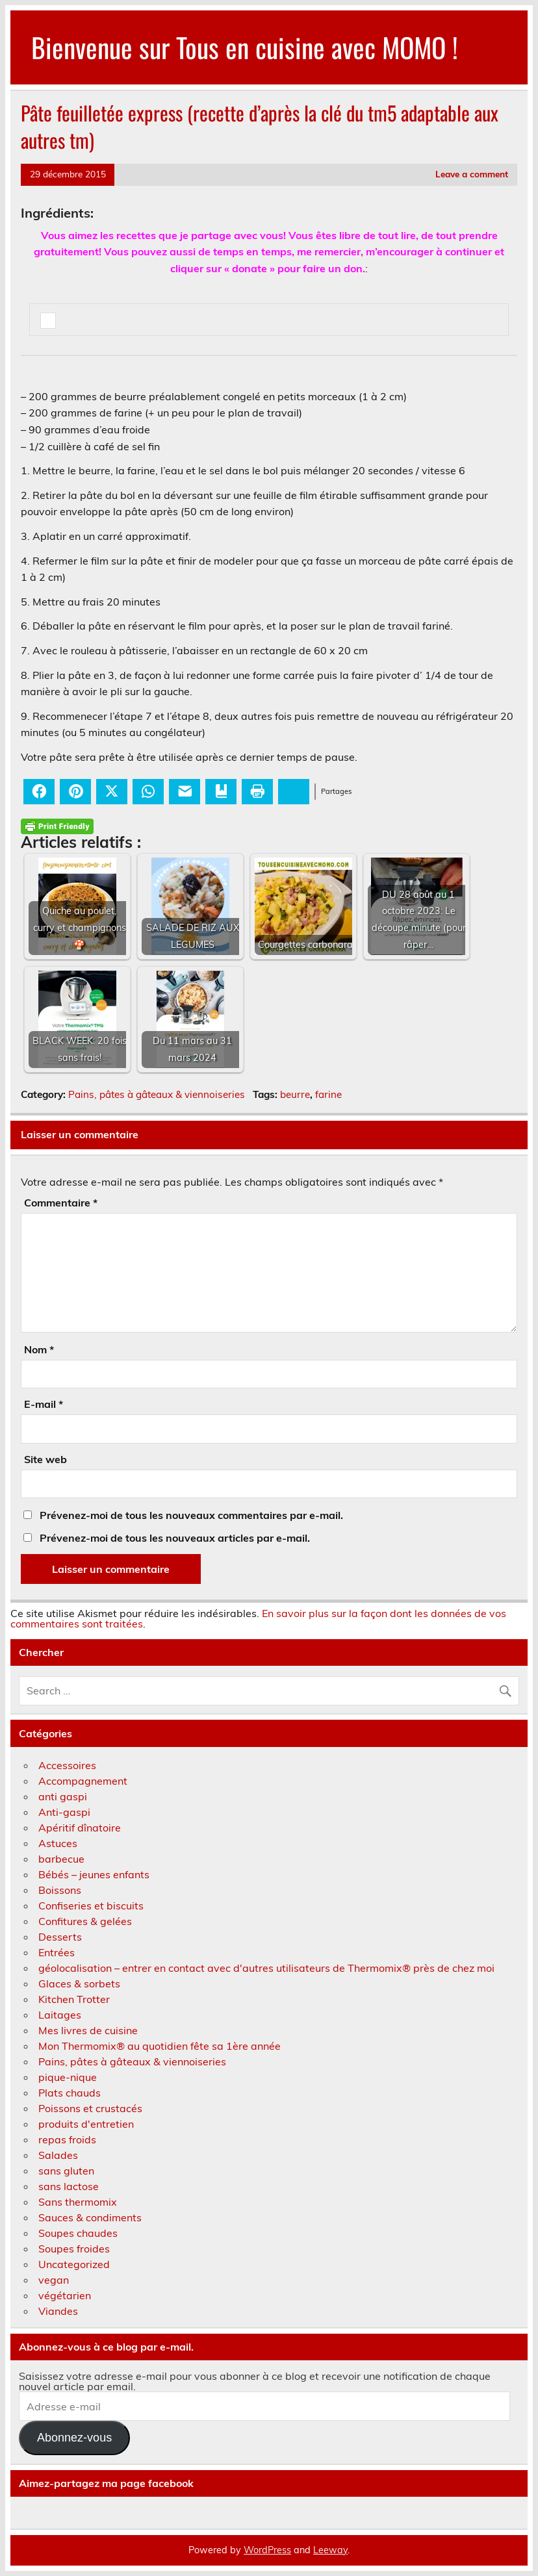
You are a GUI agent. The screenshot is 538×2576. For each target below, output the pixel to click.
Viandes (58, 2310)
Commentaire (60, 1202)
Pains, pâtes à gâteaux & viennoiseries (156, 1094)
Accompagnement (82, 1780)
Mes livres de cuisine (88, 2030)
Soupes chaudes (78, 2232)
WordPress (267, 2550)
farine (328, 1094)
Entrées (56, 1952)
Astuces (57, 1843)
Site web (45, 1459)
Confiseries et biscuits (91, 1905)
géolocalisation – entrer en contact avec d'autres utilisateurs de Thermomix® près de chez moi (266, 1967)
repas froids (67, 2139)
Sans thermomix (77, 2201)
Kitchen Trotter (74, 1999)
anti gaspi (62, 1796)
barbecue (61, 1858)
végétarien (64, 2295)
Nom (39, 1349)
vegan (53, 2279)
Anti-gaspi (64, 1811)
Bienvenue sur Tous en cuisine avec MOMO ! (244, 47)
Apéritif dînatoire (79, 1827)
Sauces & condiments (90, 2217)
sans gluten (66, 2170)
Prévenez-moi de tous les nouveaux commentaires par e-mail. (191, 1515)
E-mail (43, 1404)
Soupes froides (74, 2248)
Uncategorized (74, 2264)
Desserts (60, 1936)
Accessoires (67, 1765)
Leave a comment (471, 173)
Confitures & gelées (85, 1921)
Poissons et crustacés (90, 2108)
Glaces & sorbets (79, 1983)
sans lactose (68, 2186)
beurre (295, 1094)
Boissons (59, 1889)
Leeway (330, 2550)
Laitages (59, 2014)
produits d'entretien (86, 2123)
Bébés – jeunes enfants (93, 1874)
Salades (58, 2155)
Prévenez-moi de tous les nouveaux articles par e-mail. (175, 1537)
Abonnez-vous (74, 2437)
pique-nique (67, 2077)
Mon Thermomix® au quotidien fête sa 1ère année (159, 2045)
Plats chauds (69, 2092)
